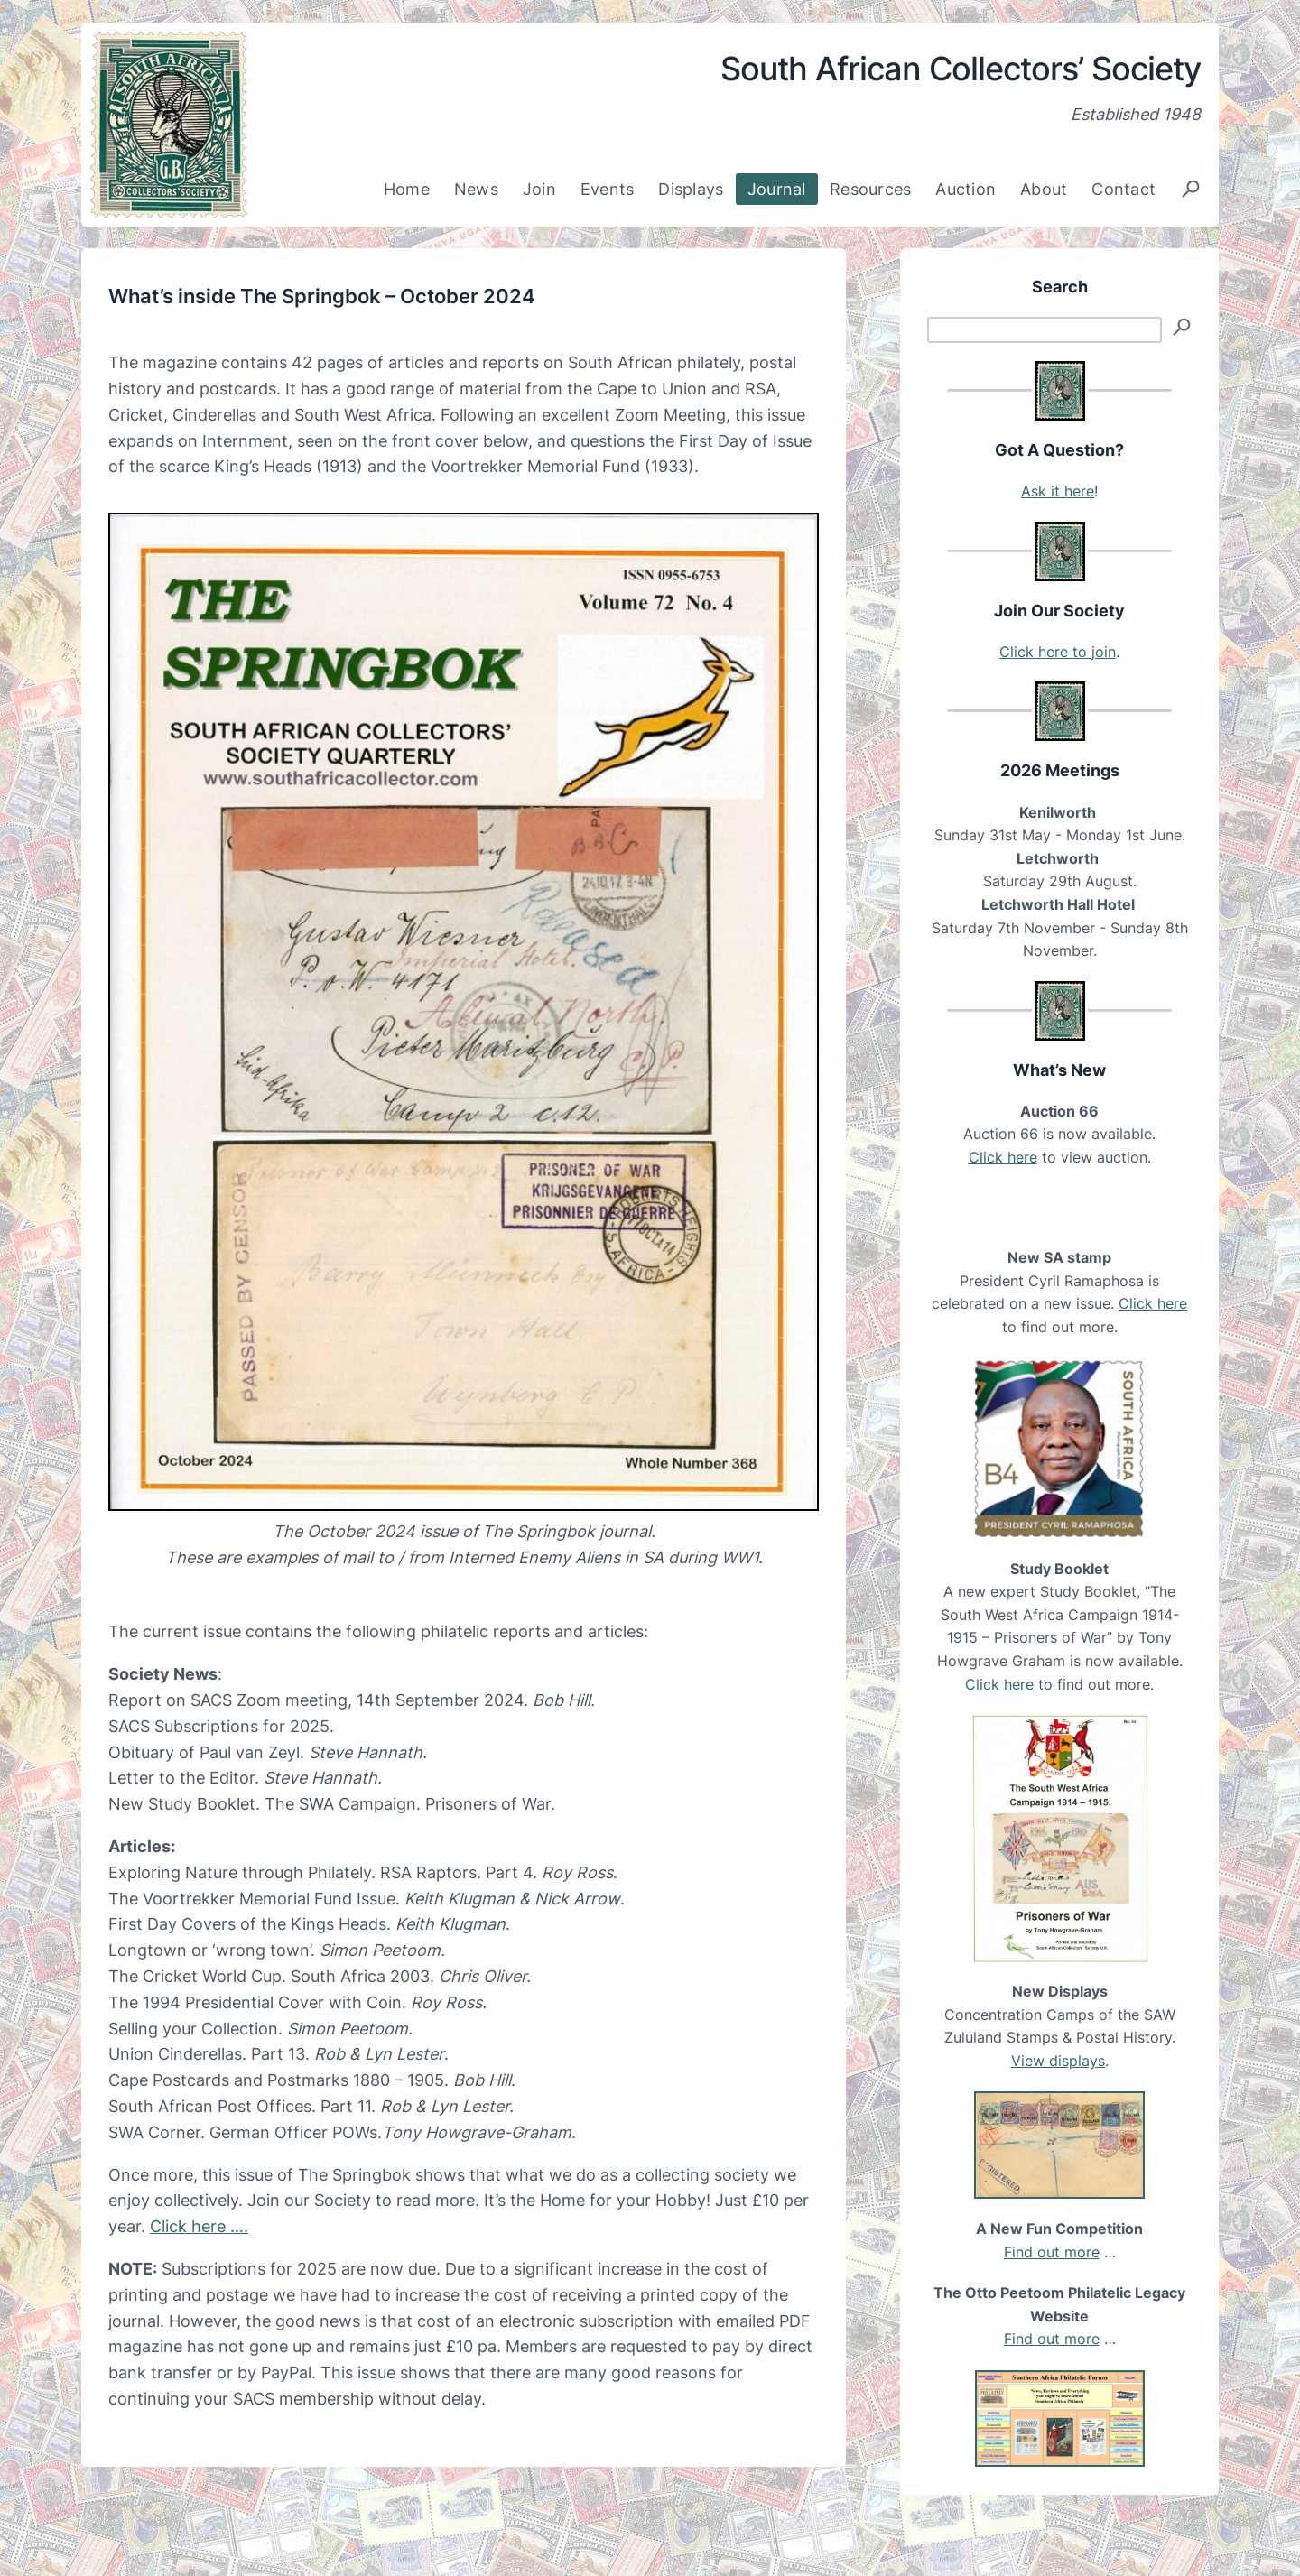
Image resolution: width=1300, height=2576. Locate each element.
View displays (1058, 2061)
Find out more (1052, 2252)
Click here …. (199, 2226)
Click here (1003, 1157)
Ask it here (1057, 491)
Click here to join (1057, 652)
